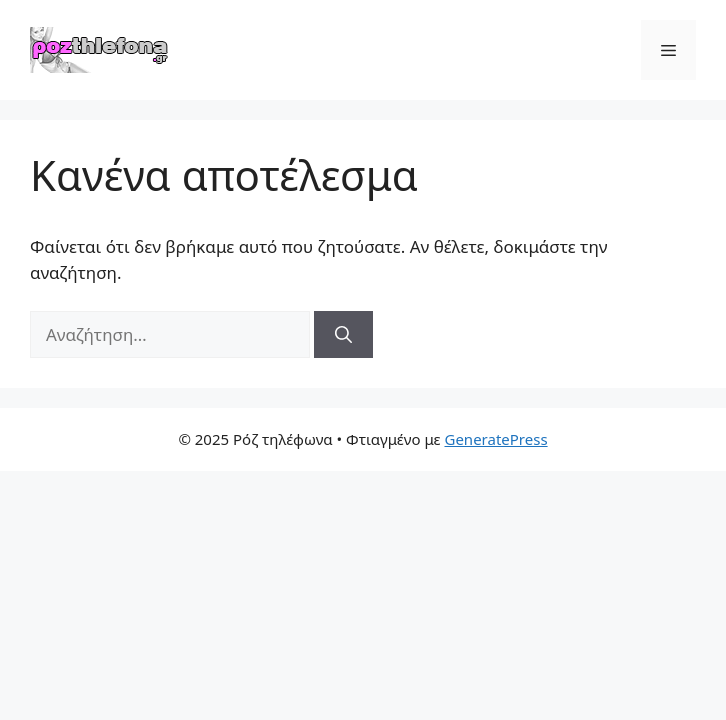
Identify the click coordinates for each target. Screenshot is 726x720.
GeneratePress (495, 439)
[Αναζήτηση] (343, 335)
